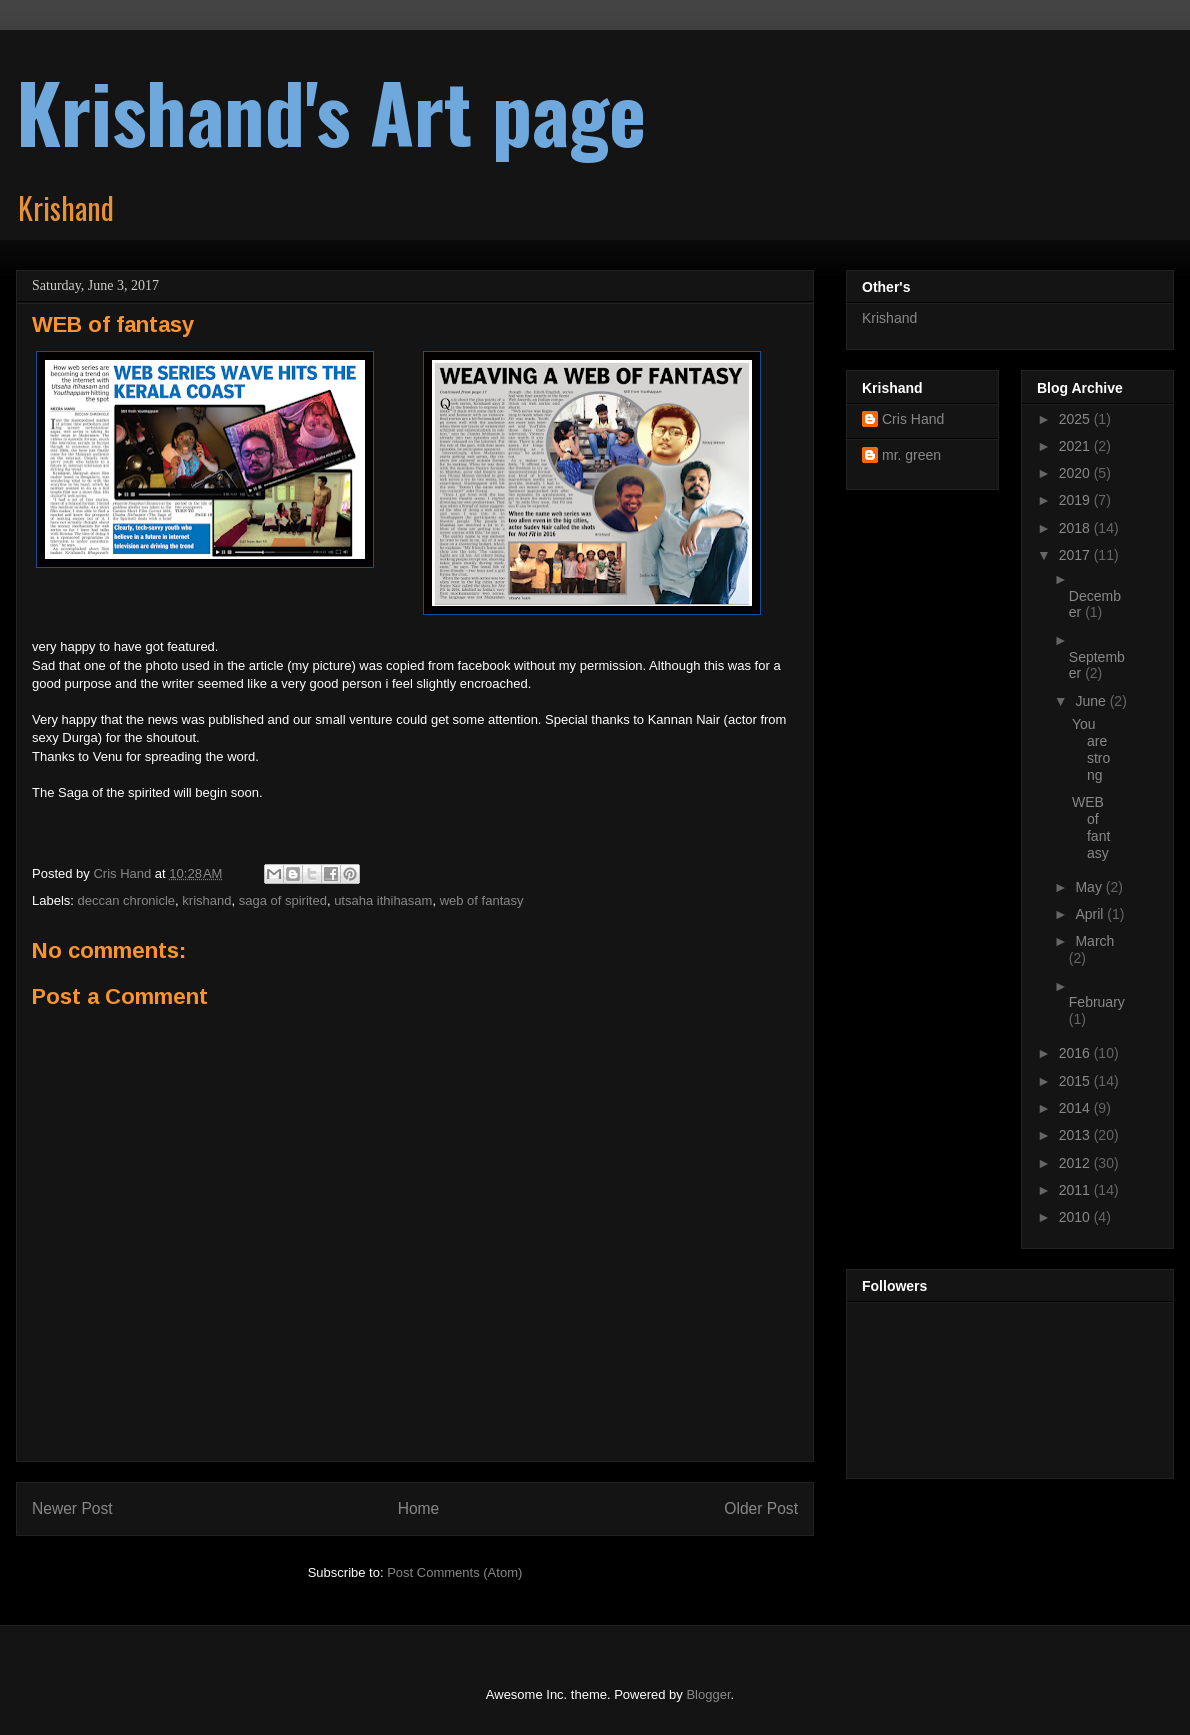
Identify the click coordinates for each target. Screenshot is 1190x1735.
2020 (1076, 473)
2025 (1076, 419)
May (1090, 887)
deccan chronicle (127, 900)
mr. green (911, 455)
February (1097, 1002)
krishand (206, 900)
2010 (1076, 1217)
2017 (1076, 555)
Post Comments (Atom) (454, 1572)
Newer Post (72, 1508)
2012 (1076, 1163)
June (1092, 701)
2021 (1076, 446)
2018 (1076, 528)
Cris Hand (913, 419)
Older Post (761, 1508)
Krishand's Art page (331, 111)
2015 (1076, 1081)
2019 (1076, 500)
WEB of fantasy (1091, 827)
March (1094, 941)
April (1091, 914)
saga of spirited (283, 900)
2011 (1076, 1190)
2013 (1076, 1135)
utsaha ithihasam (383, 900)
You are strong (1091, 749)
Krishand (889, 318)
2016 (1076, 1053)
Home (419, 1508)
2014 (1076, 1108)
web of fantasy (482, 900)
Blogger (708, 1694)
